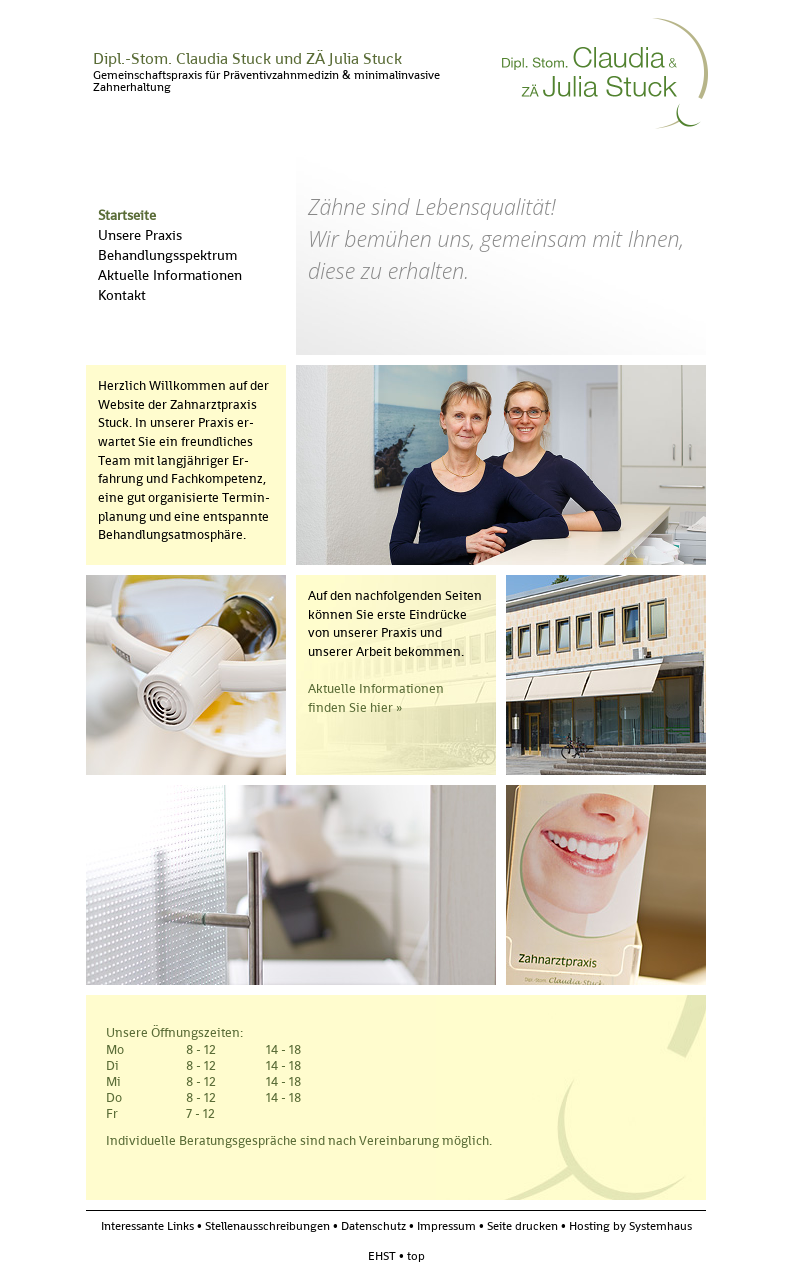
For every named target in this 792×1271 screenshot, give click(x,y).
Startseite (127, 215)
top (416, 1256)
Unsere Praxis (140, 235)
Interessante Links (147, 1226)
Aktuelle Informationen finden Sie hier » (376, 698)
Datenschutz (373, 1226)
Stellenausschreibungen (267, 1226)
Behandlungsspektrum (167, 255)
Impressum (446, 1226)
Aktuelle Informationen (170, 275)
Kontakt (122, 295)
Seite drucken (522, 1226)
